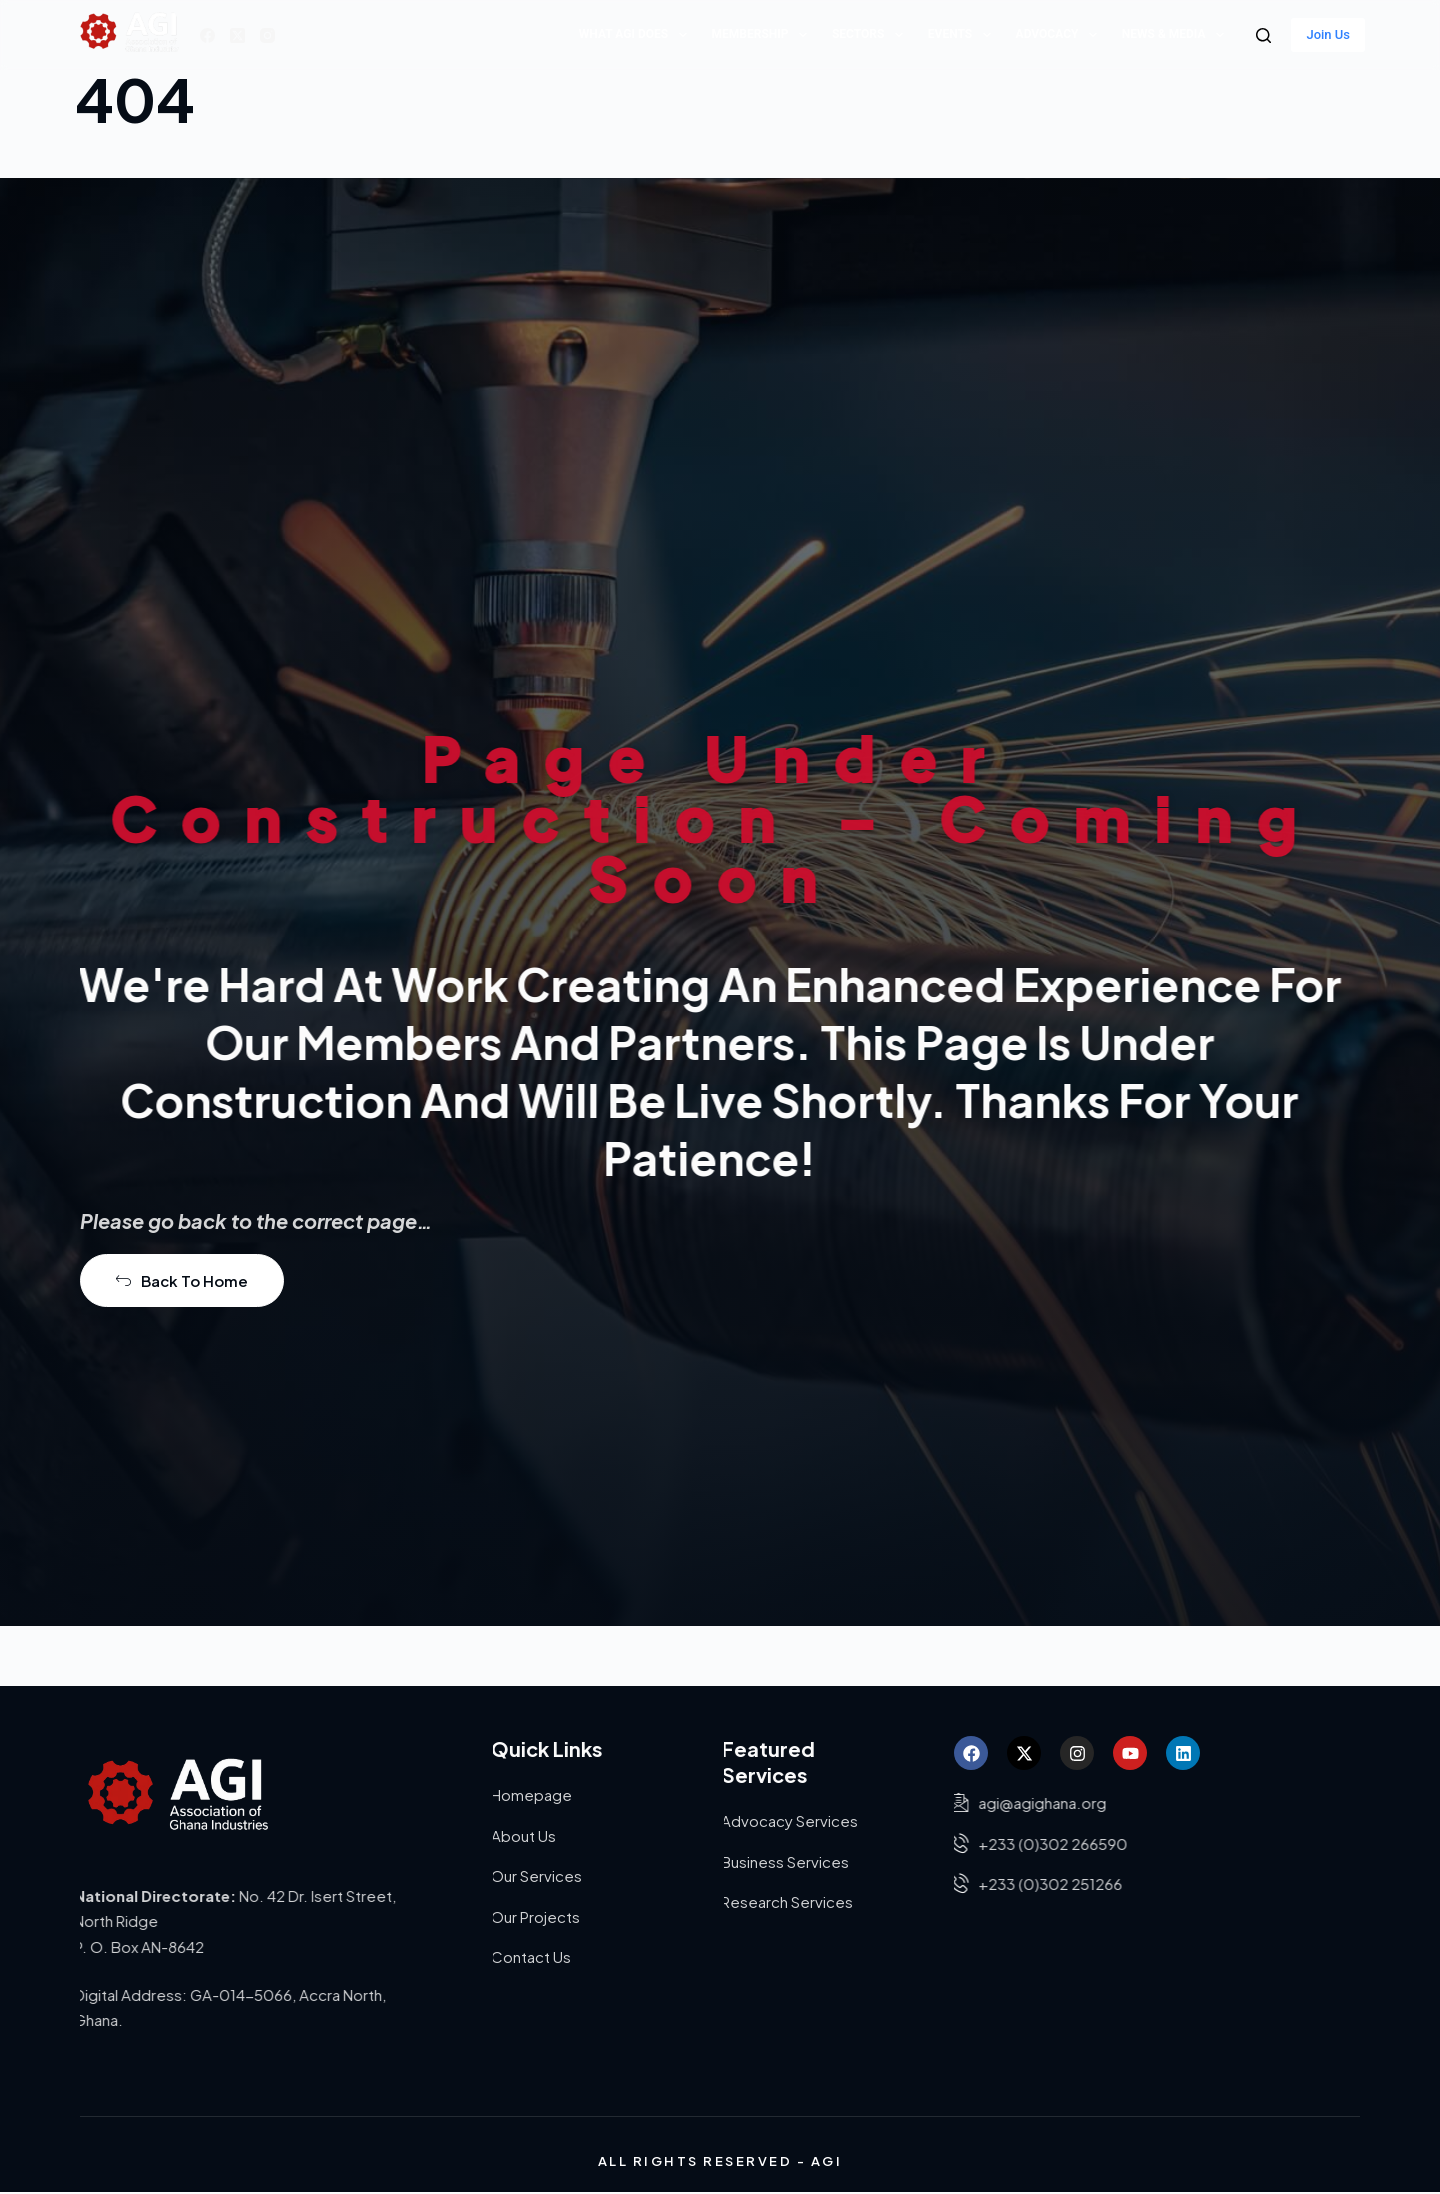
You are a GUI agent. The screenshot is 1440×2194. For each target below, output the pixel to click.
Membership (763, 35)
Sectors (871, 35)
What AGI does (637, 35)
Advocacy (1060, 35)
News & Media (1177, 35)
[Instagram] (267, 35)
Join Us (1328, 34)
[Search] (1263, 35)
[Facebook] (207, 35)
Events (963, 35)
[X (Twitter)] (237, 35)
